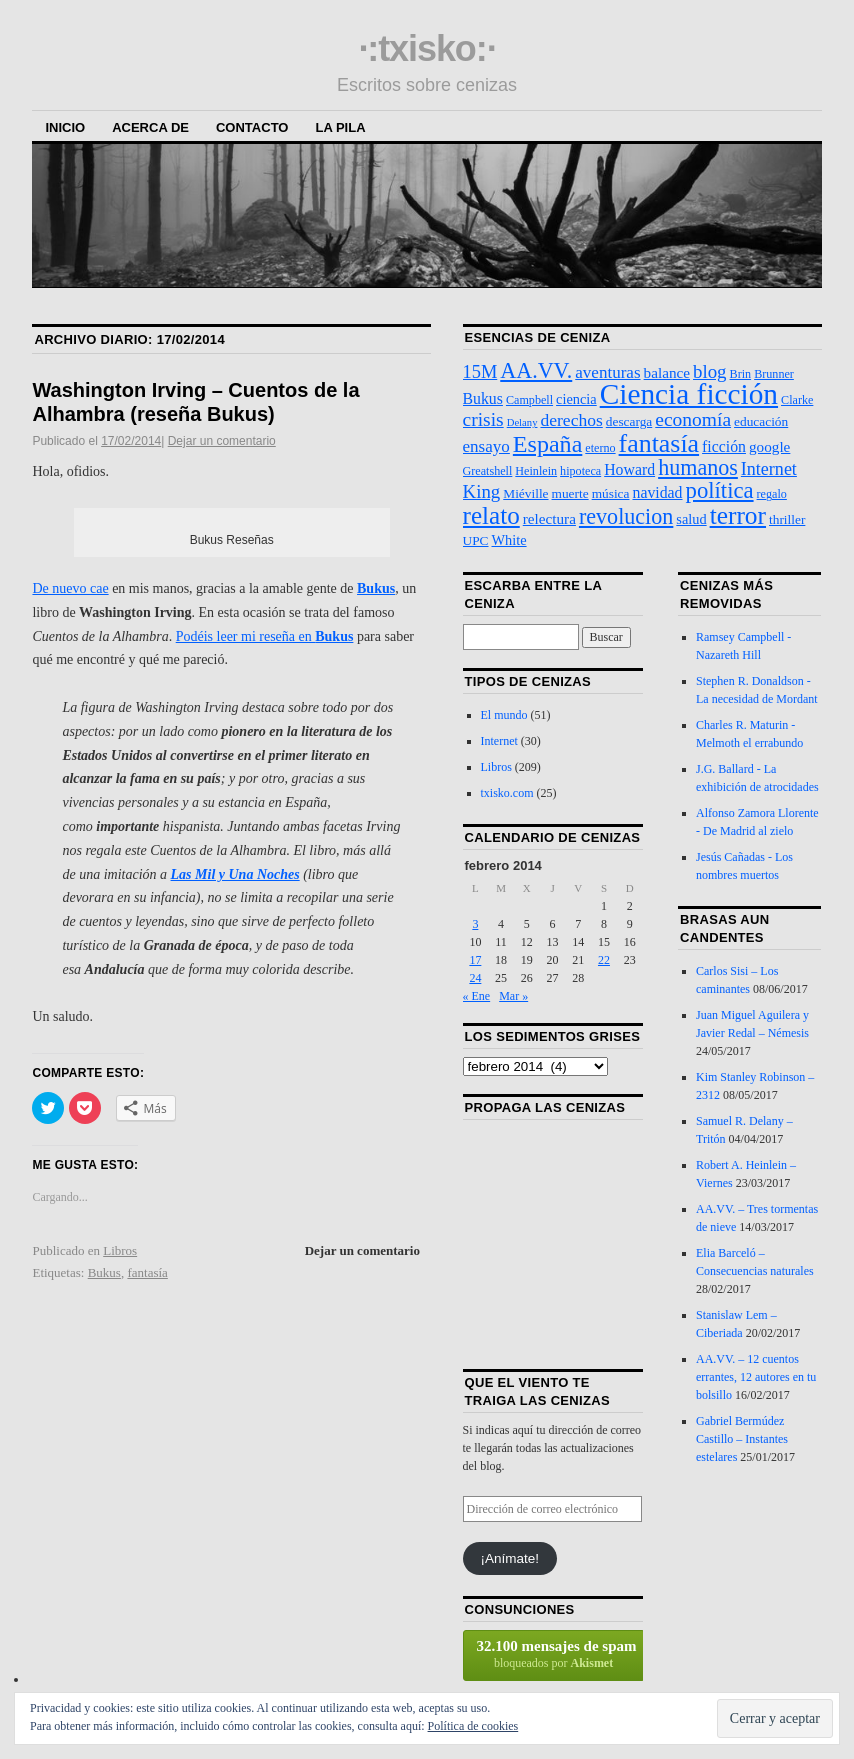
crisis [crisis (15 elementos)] (483, 419)
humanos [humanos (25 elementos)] (698, 467)
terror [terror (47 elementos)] (738, 515)
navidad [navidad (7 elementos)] (657, 492)
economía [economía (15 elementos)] (693, 419)
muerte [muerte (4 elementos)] (570, 493)
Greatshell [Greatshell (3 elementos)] (488, 471)
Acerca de (150, 127)
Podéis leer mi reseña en (265, 636)
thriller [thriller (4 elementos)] (787, 519)
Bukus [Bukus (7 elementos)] (483, 398)
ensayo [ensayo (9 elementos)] (486, 446)
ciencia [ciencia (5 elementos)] (576, 399)
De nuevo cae (70, 588)
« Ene (477, 996)
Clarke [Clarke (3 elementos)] (797, 400)
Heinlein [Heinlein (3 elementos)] (536, 471)
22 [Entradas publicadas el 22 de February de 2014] (604, 960)
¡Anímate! (510, 1558)
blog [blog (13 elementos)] (710, 371)
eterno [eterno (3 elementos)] (600, 448)
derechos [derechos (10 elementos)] (571, 420)
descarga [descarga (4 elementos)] (629, 421)
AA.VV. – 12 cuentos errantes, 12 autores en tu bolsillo (756, 1377)
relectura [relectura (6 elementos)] (549, 518)
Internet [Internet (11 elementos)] (769, 469)
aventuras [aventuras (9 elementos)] (607, 372)
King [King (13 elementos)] (482, 491)
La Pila (340, 127)
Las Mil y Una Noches (235, 874)
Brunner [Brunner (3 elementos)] (774, 374)
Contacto (252, 127)
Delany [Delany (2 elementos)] (522, 422)
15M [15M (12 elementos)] (480, 372)
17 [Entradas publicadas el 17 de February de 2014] (475, 960)
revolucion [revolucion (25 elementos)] (626, 516)
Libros (120, 1250)
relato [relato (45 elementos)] (491, 515)
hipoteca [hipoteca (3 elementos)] (580, 471)
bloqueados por (554, 1654)
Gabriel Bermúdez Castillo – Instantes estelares (742, 1439)
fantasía (147, 1272)
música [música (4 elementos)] (611, 493)
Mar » (513, 996)
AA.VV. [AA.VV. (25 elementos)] (536, 370)
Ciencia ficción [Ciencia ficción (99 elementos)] (689, 394)
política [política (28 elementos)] (720, 490)
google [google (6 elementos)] (769, 446)
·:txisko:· (426, 48)
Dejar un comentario (222, 441)
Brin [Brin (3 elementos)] (741, 374)
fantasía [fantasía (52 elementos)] (659, 443)
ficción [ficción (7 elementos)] (724, 446)
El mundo (504, 715)
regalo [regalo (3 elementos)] (772, 494)
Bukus (376, 588)
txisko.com (507, 793)
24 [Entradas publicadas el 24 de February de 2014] (475, 978)
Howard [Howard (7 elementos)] (629, 469)
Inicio (65, 127)
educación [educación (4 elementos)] (761, 421)
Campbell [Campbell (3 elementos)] (529, 400)
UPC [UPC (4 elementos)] (476, 540)
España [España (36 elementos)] (547, 444)
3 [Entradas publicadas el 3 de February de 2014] (475, 924)
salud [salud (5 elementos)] (691, 519)
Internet (499, 741)
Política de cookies (473, 1726)
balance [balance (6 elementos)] (667, 372)
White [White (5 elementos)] (509, 540)
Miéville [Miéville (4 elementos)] (525, 493)
